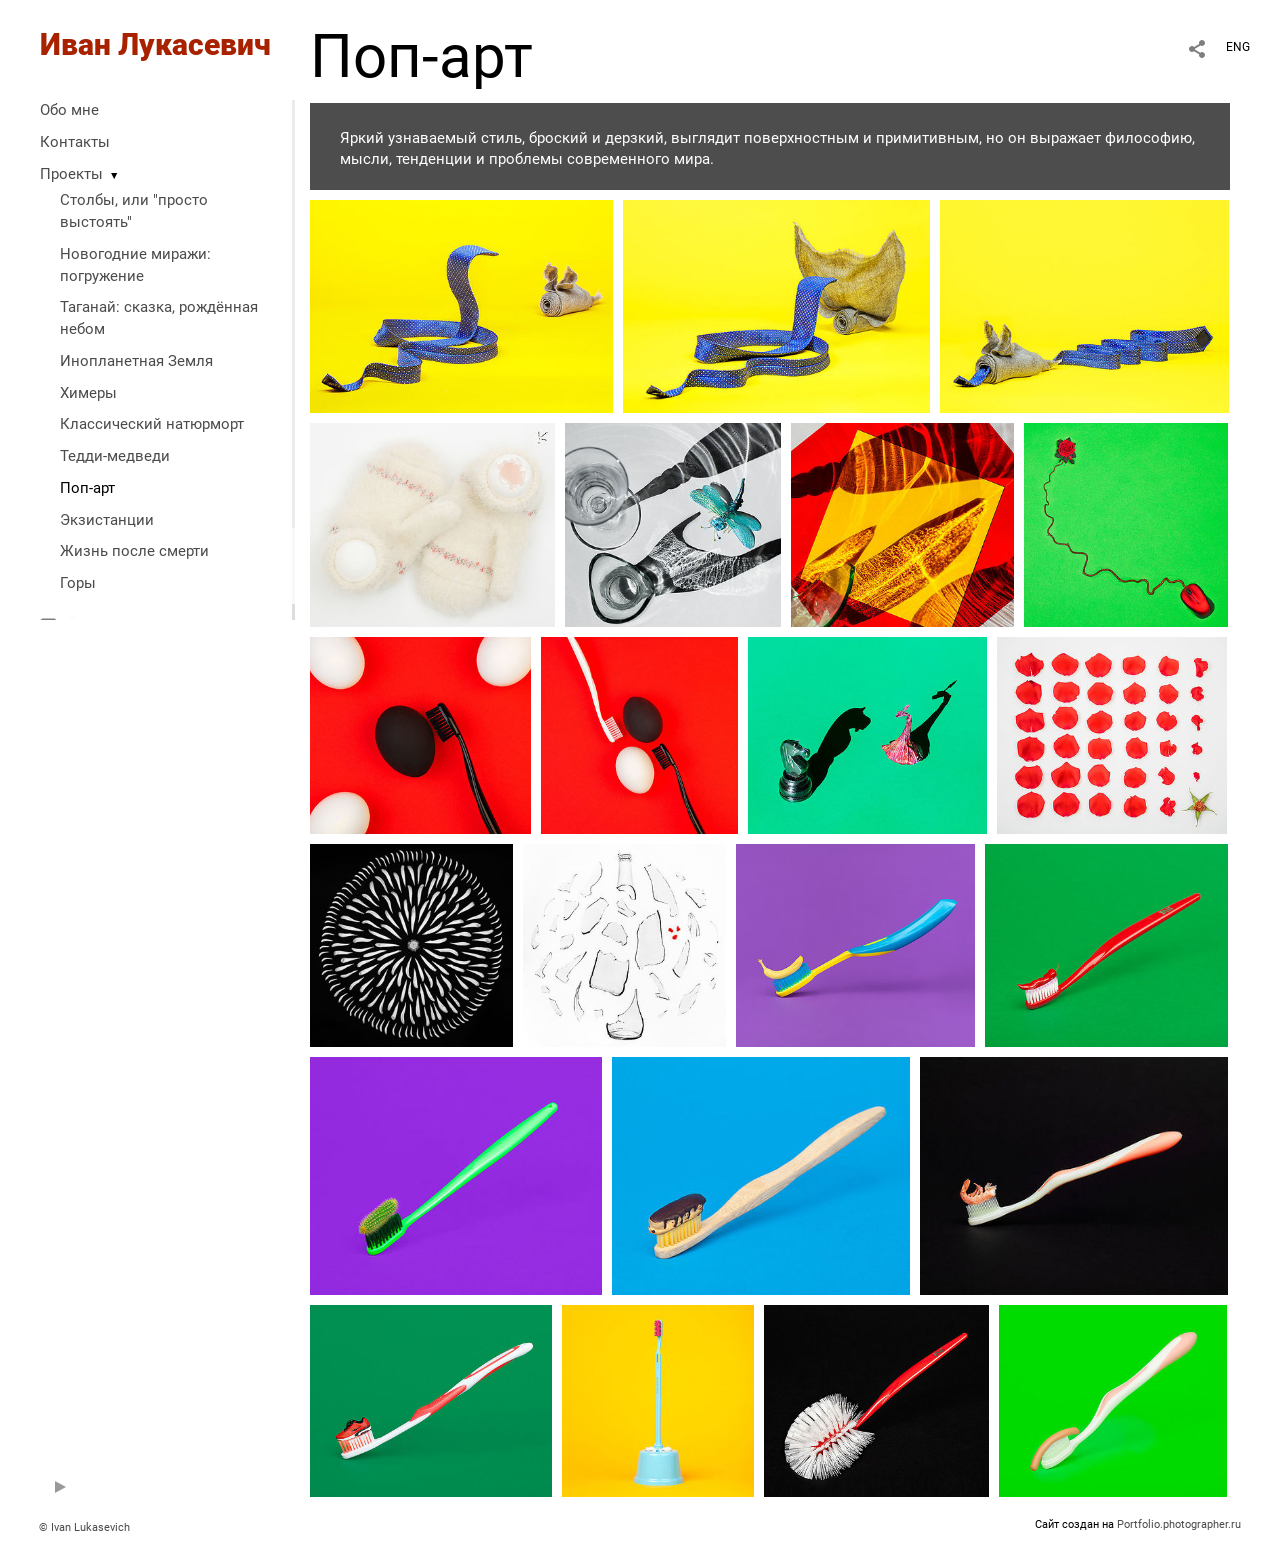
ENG (1238, 47)
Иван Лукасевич (155, 44)
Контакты (75, 142)
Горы (78, 583)
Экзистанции (107, 520)
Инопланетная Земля (136, 361)
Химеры (88, 393)
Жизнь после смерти (134, 551)
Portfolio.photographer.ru (1179, 1524)
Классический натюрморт (152, 424)
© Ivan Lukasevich (84, 1527)
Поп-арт (87, 488)
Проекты (71, 174)
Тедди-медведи (115, 456)
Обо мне (69, 110)
